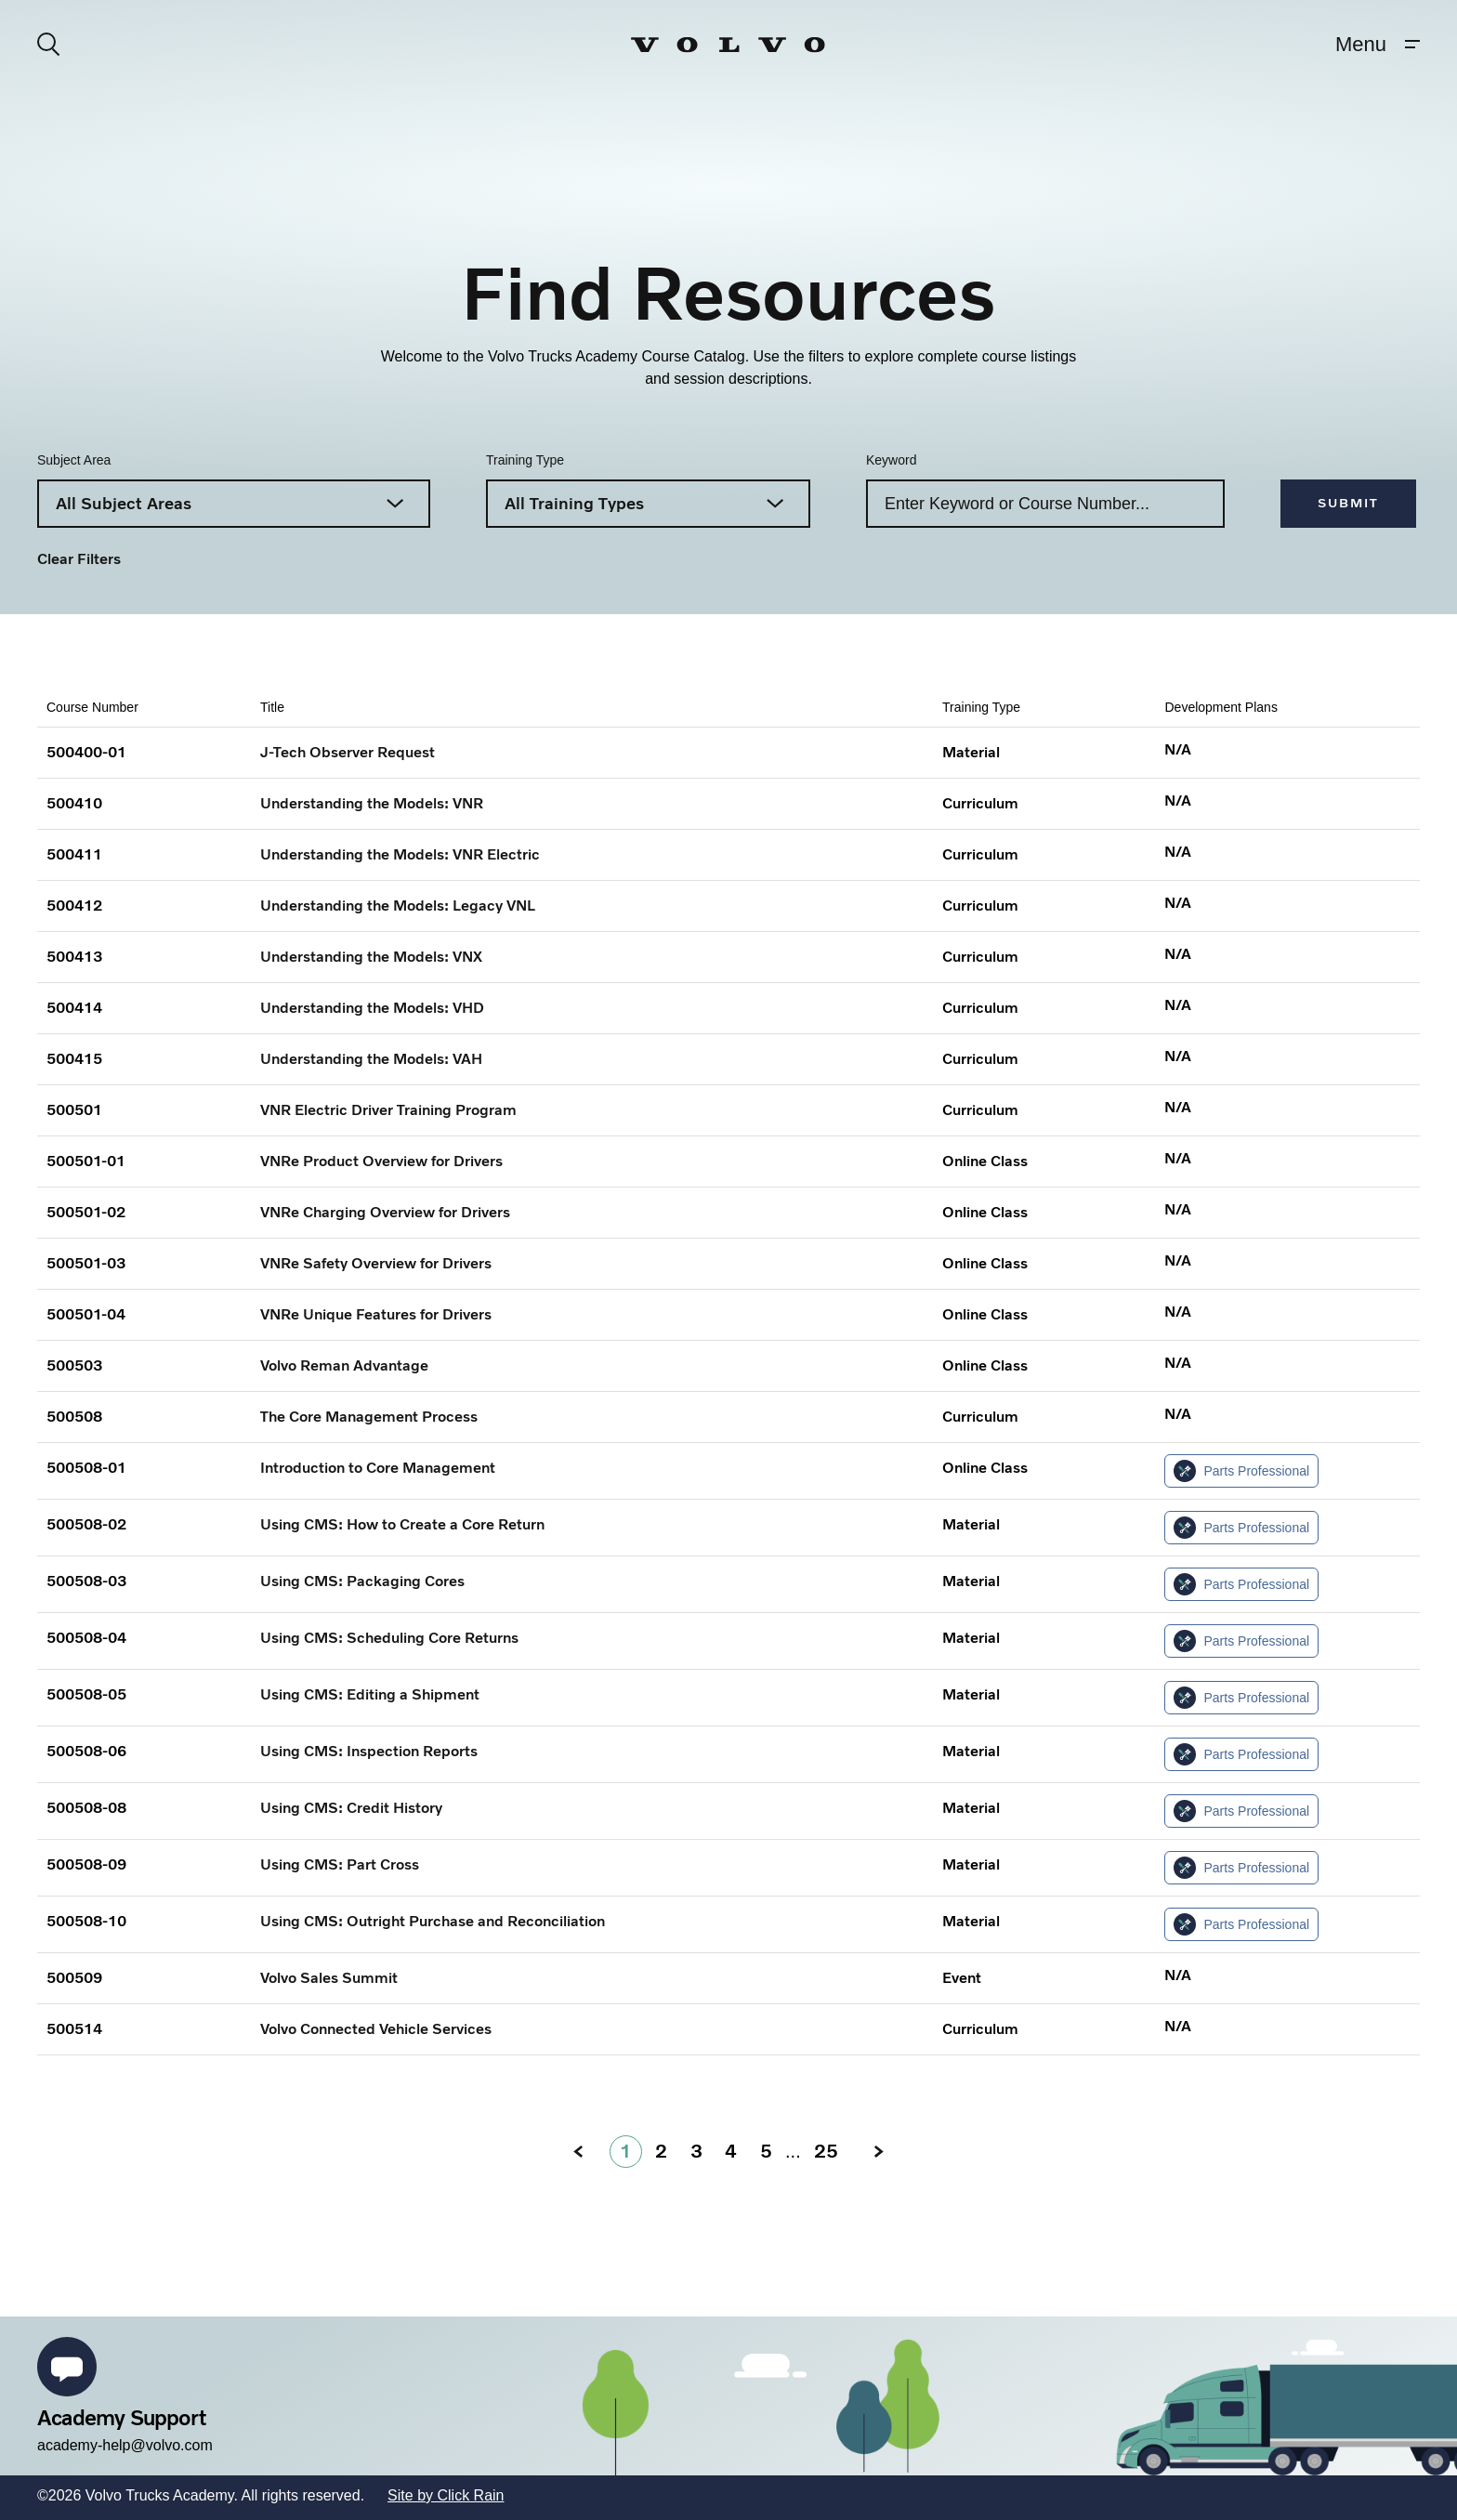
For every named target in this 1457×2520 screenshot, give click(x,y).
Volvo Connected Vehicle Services (376, 2029)
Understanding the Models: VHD (372, 1008)
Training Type (525, 460)
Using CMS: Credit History (351, 1808)
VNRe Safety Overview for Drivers (376, 1263)
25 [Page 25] (826, 2151)
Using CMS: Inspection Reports (369, 1751)
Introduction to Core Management (377, 1468)
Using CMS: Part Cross (339, 1864)
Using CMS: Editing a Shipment (369, 1694)
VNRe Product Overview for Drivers (381, 1161)
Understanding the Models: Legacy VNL (397, 905)
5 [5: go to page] (766, 2151)
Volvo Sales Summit (329, 1978)
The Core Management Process (369, 1416)
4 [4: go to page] (731, 2151)
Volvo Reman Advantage (344, 1365)
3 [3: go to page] (696, 2151)
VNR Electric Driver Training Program (388, 1110)
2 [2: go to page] (661, 2151)
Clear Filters (79, 559)
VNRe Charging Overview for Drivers (385, 1212)
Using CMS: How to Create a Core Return (402, 1524)
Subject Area (74, 460)
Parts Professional (1241, 1471)
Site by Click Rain (445, 2495)
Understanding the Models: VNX (371, 956)
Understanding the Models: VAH (371, 1059)
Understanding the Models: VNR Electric (400, 854)
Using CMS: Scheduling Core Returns (389, 1638)
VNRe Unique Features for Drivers (376, 1314)
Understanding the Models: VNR (371, 803)
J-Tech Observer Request (347, 752)
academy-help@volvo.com (125, 2445)
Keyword (891, 460)
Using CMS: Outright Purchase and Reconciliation (432, 1921)
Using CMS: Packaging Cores (362, 1581)
